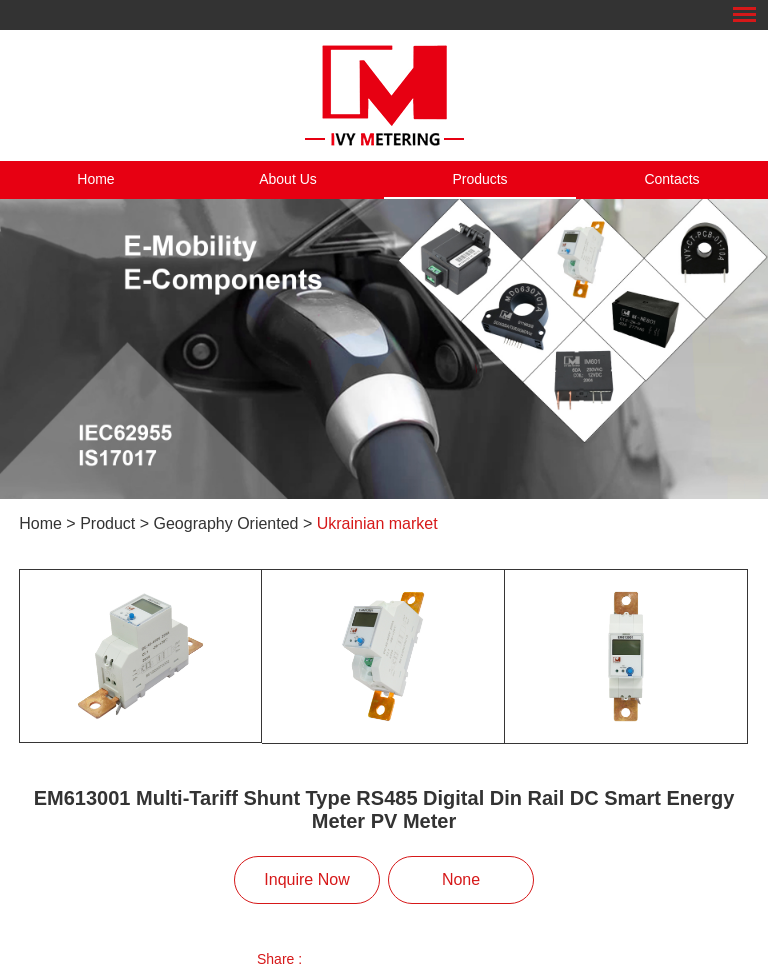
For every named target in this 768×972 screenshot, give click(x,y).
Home (95, 179)
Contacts (671, 179)
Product (107, 523)
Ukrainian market (377, 523)
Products (479, 179)
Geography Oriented (226, 523)
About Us (288, 179)
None (461, 879)
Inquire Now (306, 879)
